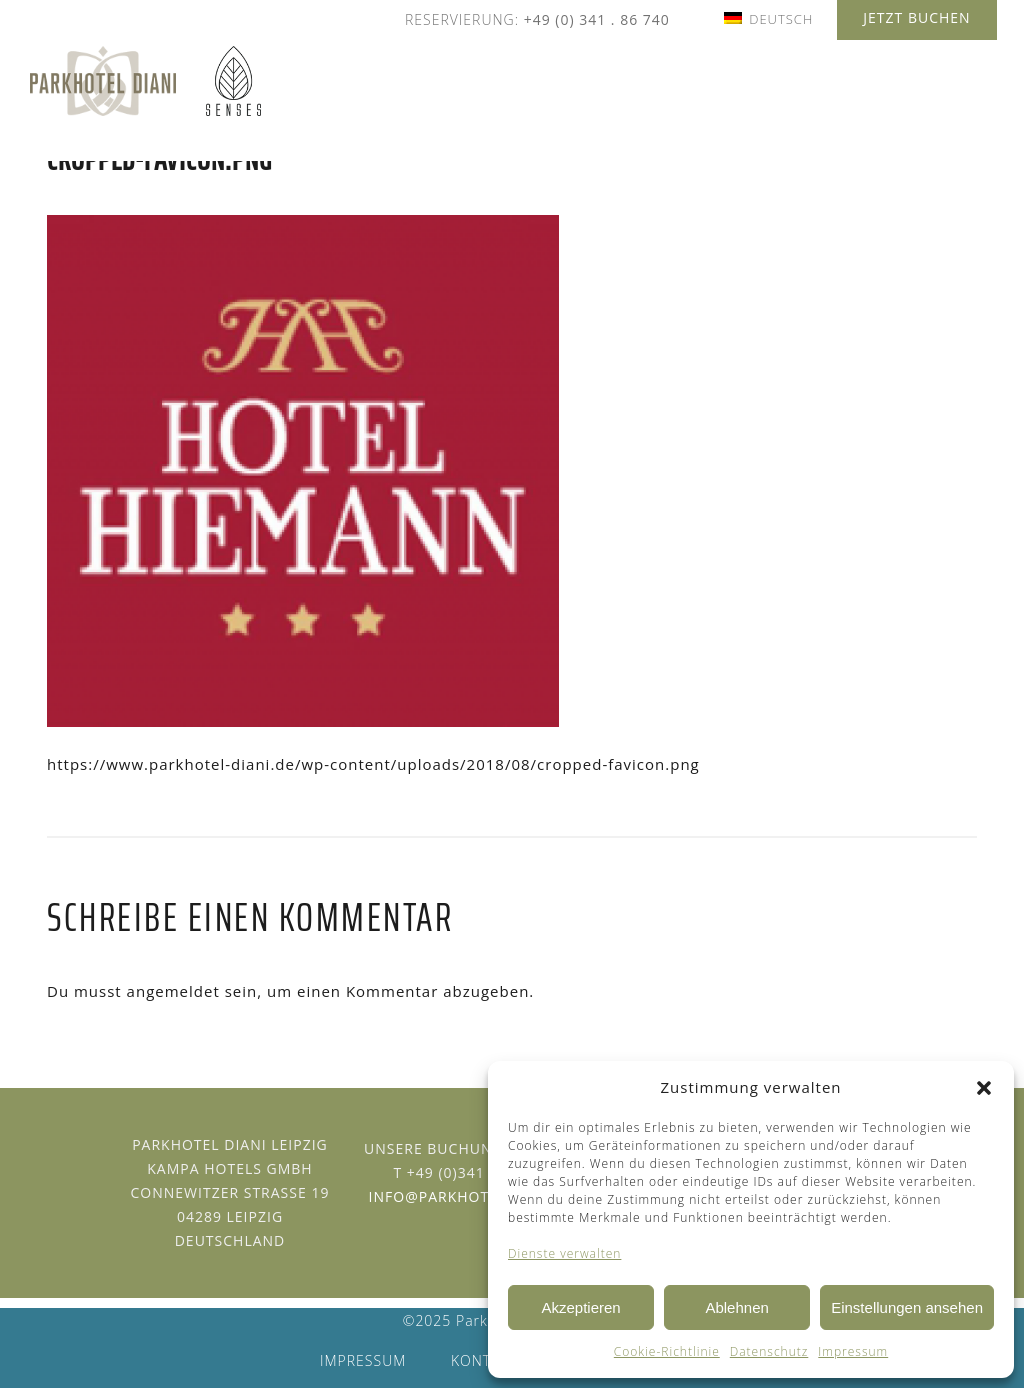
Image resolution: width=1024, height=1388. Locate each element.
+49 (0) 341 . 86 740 (597, 19)
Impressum (853, 1351)
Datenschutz (769, 1351)
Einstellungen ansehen (907, 1307)
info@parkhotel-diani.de (474, 1196)
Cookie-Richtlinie (667, 1351)
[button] (984, 1088)
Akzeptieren (580, 1307)
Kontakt (484, 1360)
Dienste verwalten (564, 1253)
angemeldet (173, 991)
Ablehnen (736, 1307)
